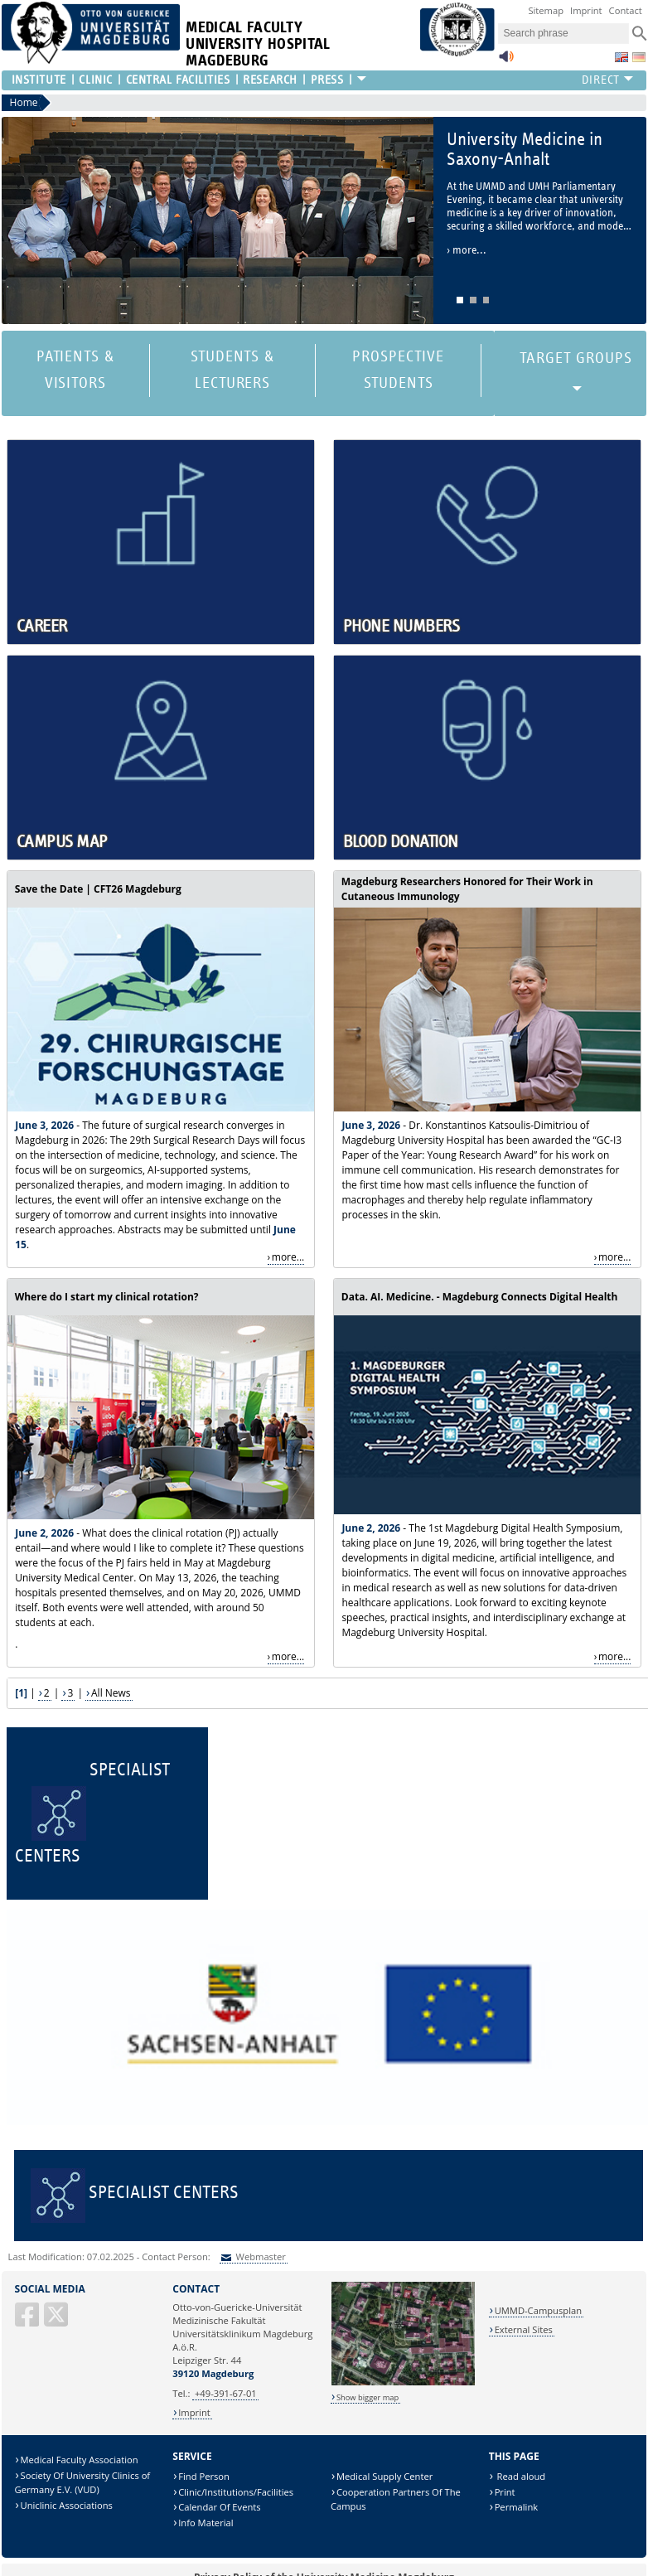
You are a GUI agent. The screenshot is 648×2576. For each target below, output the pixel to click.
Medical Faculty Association (79, 2459)
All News (111, 1693)
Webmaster (260, 2256)
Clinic (95, 80)
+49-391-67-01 (226, 2393)
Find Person (204, 2476)
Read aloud (520, 2476)
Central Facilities (178, 80)
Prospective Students (398, 370)
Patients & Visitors (75, 370)
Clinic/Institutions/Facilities (235, 2492)
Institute (39, 80)
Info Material (205, 2522)
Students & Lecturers (233, 370)
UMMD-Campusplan (538, 2310)
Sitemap (545, 10)
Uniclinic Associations (67, 2505)
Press (327, 80)
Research (270, 80)
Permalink (517, 2507)
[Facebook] (28, 2321)
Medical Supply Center (384, 2476)
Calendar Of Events (219, 2507)
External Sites (524, 2329)
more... (288, 1257)
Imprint (586, 10)
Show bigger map (367, 2397)
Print (505, 2492)
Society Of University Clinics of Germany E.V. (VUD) (83, 2482)
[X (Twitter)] (57, 2321)
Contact (625, 10)
